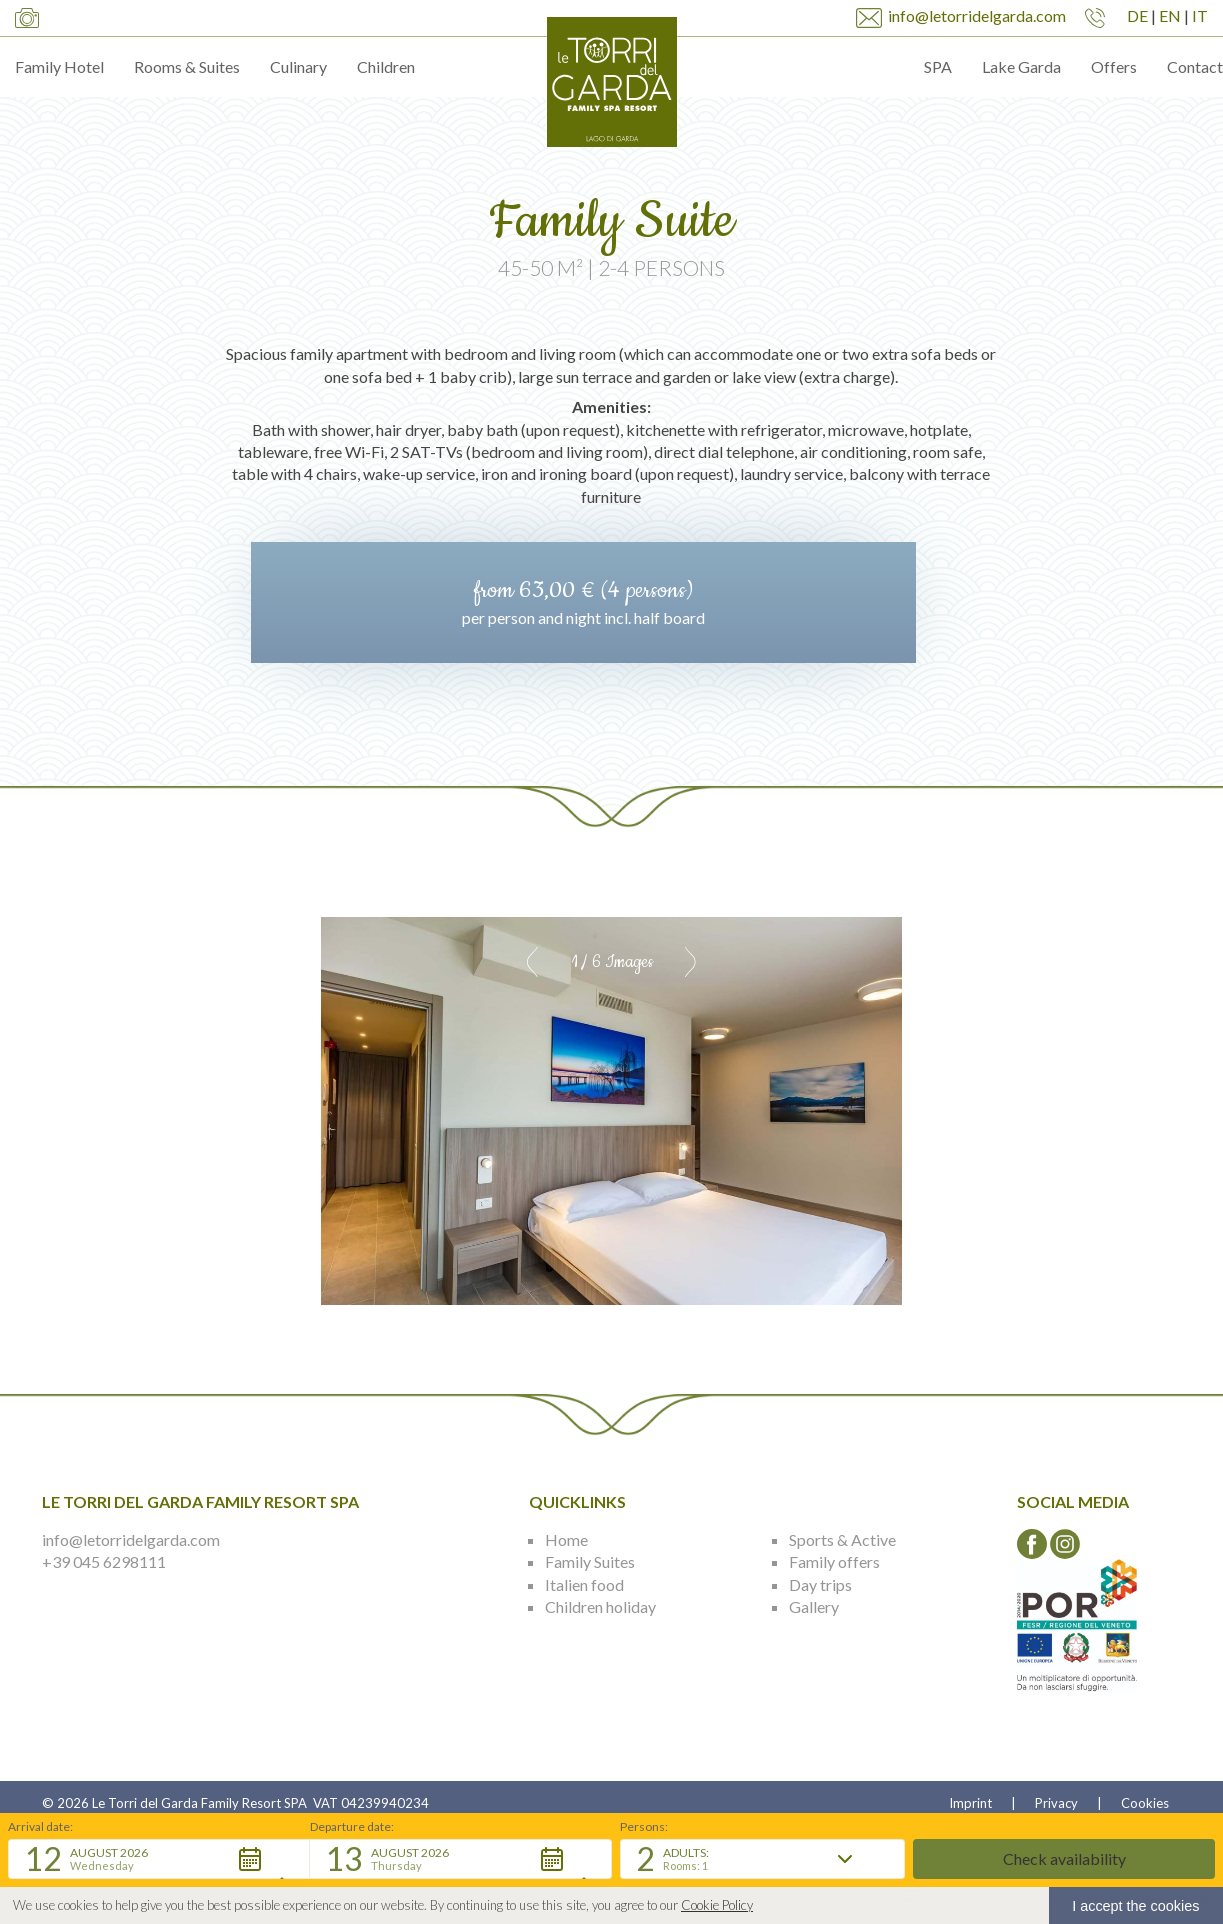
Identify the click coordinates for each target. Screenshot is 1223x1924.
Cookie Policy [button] (717, 1905)
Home (566, 1539)
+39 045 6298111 (104, 1561)
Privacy (1056, 1803)
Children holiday (600, 1606)
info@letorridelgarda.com (131, 1539)
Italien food (584, 1584)
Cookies (1145, 1803)
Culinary (298, 66)
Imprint (970, 1803)
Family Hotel (59, 66)
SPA (938, 66)
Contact (1195, 66)
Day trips (820, 1584)
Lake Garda (1021, 66)
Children (386, 66)
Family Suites (590, 1561)
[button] (159, 1859)
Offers (1114, 66)
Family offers (834, 1561)
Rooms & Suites (187, 66)
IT (1200, 15)
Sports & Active (842, 1539)
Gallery (814, 1606)
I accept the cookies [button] (1135, 1906)
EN (1170, 15)
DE (1137, 15)
